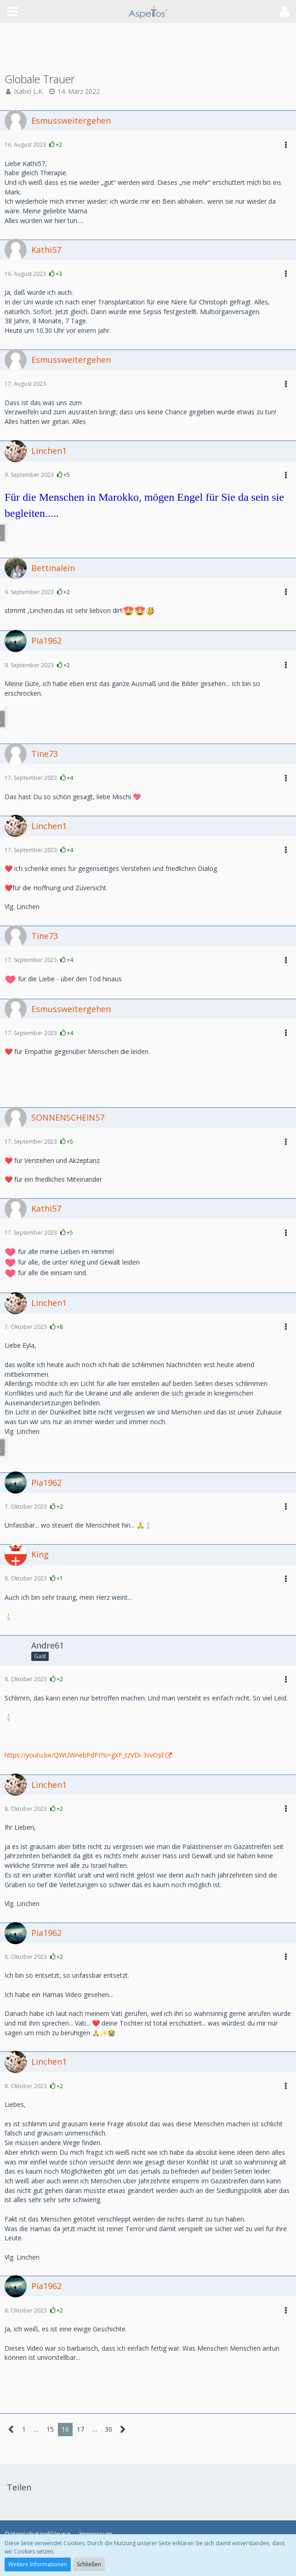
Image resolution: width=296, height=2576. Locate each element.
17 (80, 2429)
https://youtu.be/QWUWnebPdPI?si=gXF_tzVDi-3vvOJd (84, 1755)
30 (108, 2429)
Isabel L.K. (29, 91)
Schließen (89, 2564)
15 (50, 2429)
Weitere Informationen (37, 2564)
